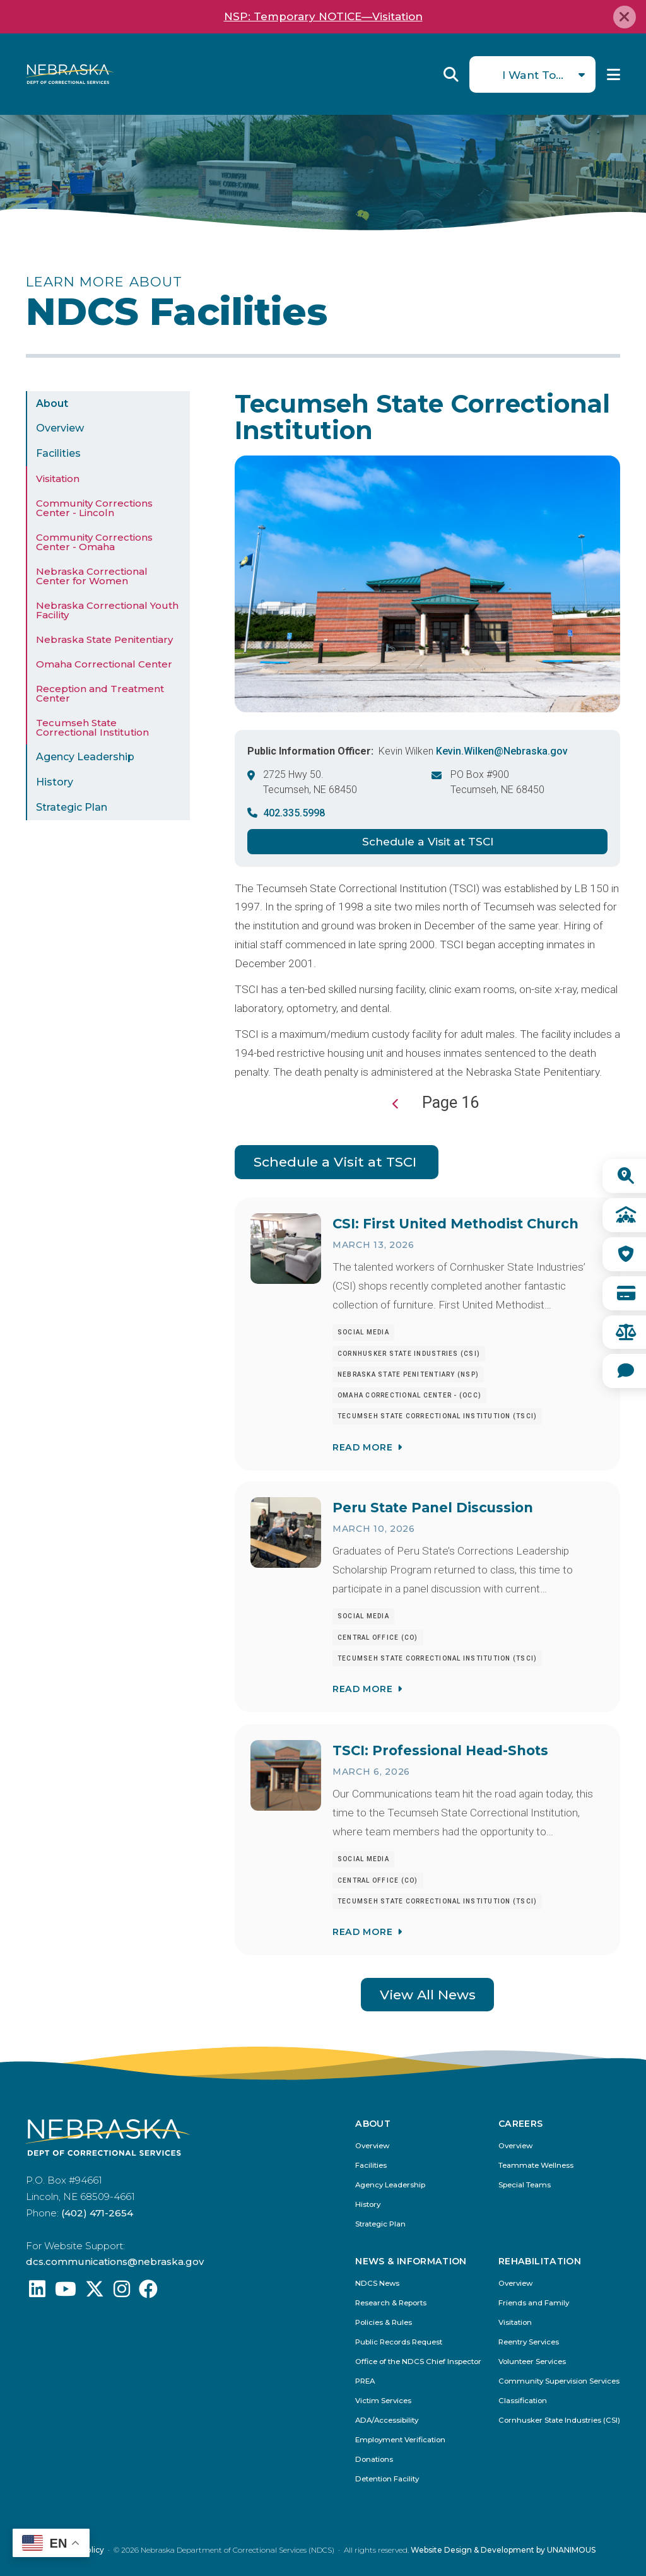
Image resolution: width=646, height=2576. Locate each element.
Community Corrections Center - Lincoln (94, 508)
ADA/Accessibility (386, 2420)
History (54, 782)
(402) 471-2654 (97, 2213)
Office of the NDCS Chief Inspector (418, 2362)
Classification (522, 2401)
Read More (362, 1446)
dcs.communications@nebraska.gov (115, 2261)
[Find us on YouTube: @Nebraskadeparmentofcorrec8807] (65, 2292)
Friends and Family (533, 2303)
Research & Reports (390, 2303)
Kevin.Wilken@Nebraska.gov (502, 751)
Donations (374, 2459)
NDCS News (377, 2283)
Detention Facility (387, 2479)
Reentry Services (528, 2342)
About (52, 403)
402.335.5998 (294, 813)
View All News (428, 1995)
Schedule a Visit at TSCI (427, 841)
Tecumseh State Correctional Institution (92, 727)
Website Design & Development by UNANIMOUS (503, 2550)
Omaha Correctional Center (104, 664)
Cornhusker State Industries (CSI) (559, 2420)
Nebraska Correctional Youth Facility (107, 610)
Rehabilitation (539, 2262)
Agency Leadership (85, 757)
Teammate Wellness (535, 2165)
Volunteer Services (532, 2362)
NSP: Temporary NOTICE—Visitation (323, 16)
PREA (365, 2381)
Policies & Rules (383, 2323)
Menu (613, 74)
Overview (60, 428)
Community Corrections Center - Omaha (94, 542)
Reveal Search (451, 74)
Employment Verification (400, 2440)
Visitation (57, 479)
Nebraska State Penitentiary (104, 639)
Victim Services (383, 2401)
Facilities (58, 453)
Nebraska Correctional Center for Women (92, 576)
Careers (520, 2124)
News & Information (410, 2262)
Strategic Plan (71, 807)
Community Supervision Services (559, 2381)
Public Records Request (398, 2342)
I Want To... (532, 74)
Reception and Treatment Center (100, 693)
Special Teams (524, 2185)
